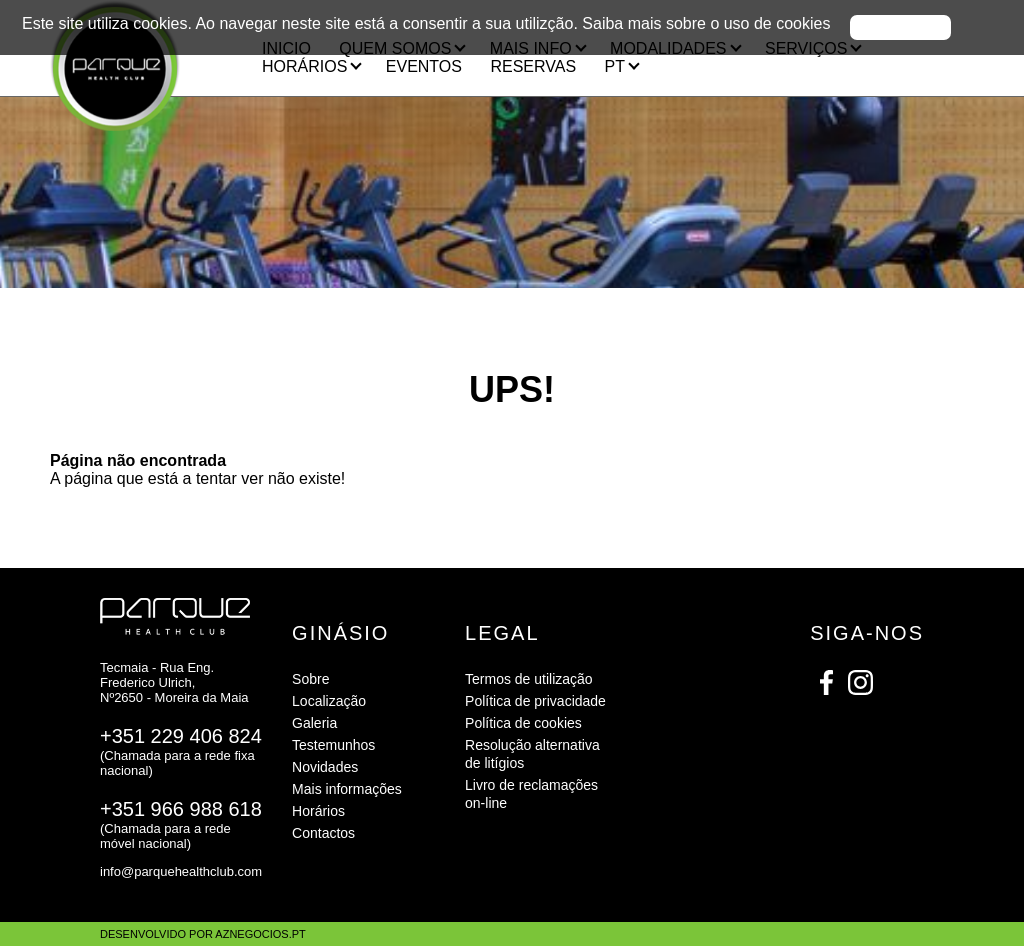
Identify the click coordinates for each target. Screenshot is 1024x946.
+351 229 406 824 (181, 736)
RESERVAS (533, 66)
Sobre (310, 679)
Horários (318, 811)
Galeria (314, 723)
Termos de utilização (529, 679)
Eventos (424, 66)
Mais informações (347, 789)
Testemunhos (333, 745)
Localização (329, 701)
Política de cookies (523, 723)
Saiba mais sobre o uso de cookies (706, 23)
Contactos (323, 833)
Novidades (325, 767)
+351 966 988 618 (181, 809)
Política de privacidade (535, 701)
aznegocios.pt (260, 934)
